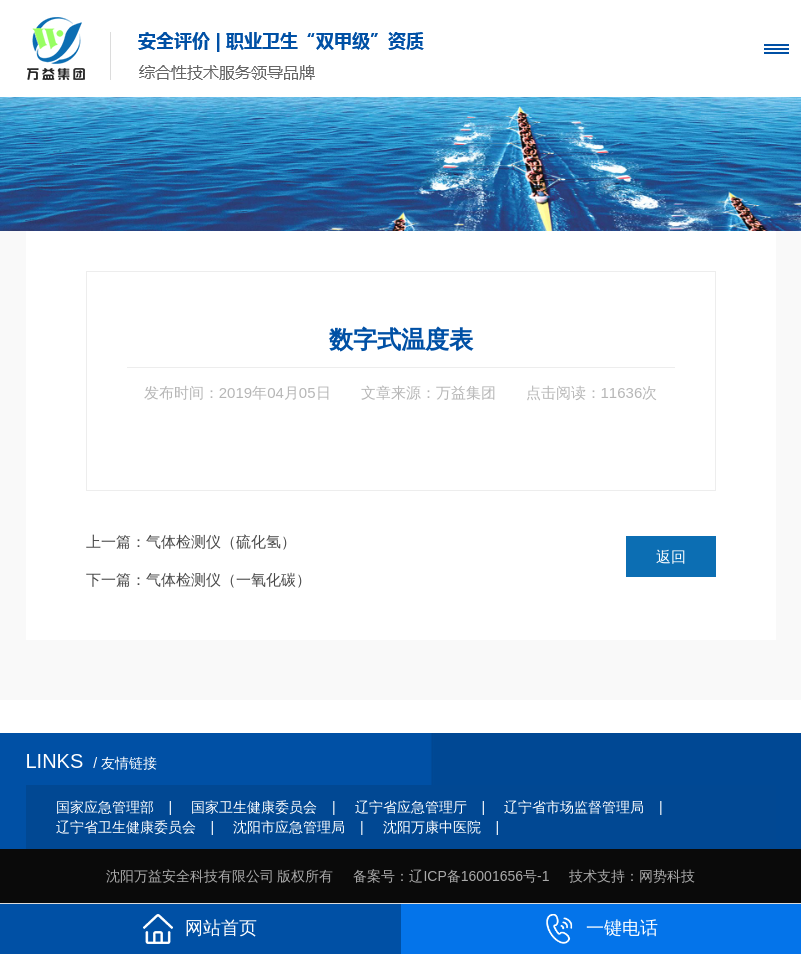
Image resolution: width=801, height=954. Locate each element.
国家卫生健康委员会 (254, 807)
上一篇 (191, 541)
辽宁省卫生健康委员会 (126, 827)
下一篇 (198, 579)
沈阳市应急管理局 (289, 827)
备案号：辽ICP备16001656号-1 (451, 876)
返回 (671, 556)
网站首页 (200, 929)
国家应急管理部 (105, 807)
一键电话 (601, 929)
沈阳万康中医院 (432, 827)
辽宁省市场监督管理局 (574, 807)
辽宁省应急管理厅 (411, 807)
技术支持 (597, 876)
